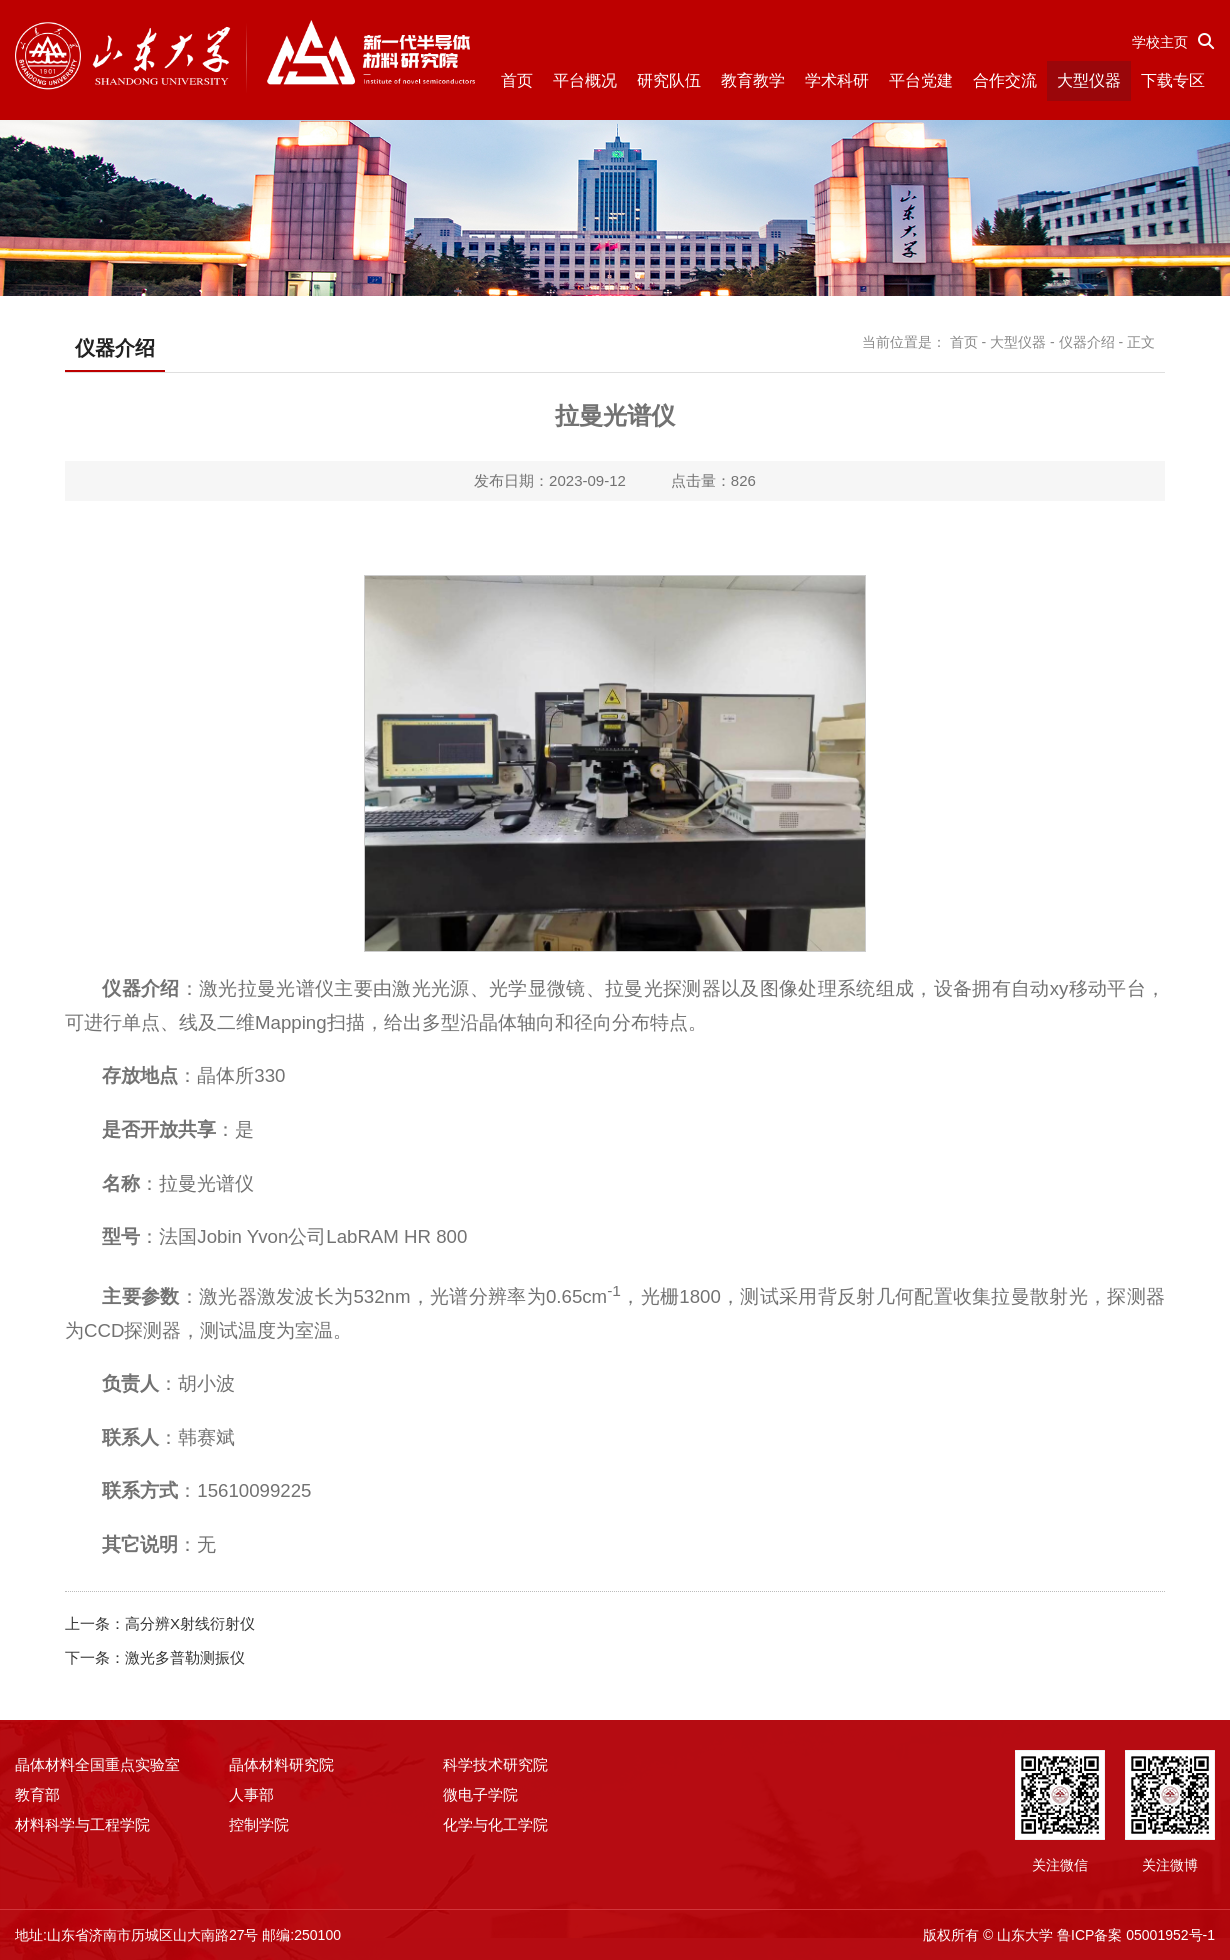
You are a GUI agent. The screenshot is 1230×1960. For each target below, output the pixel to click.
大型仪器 (1089, 80)
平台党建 (921, 80)
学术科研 (837, 80)
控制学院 (259, 1824)
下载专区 (1173, 80)
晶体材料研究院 (281, 1764)
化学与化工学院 (495, 1824)
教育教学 (753, 80)
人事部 (251, 1794)
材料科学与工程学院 (82, 1824)
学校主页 (1160, 42)
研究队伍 (669, 80)
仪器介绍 (1087, 342)
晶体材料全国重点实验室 (97, 1764)
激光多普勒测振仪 (185, 1657)
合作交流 (1005, 80)
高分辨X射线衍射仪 (190, 1623)
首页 (517, 80)
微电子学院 (480, 1794)
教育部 (37, 1794)
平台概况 (585, 80)
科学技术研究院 (495, 1764)
